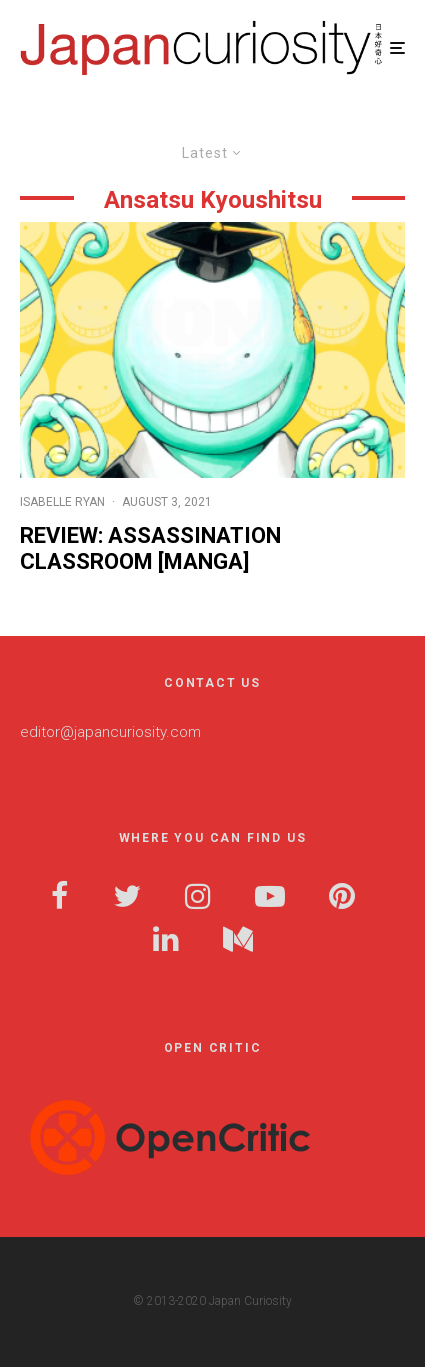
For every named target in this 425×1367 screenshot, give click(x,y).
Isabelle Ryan (62, 502)
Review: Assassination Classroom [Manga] (150, 548)
